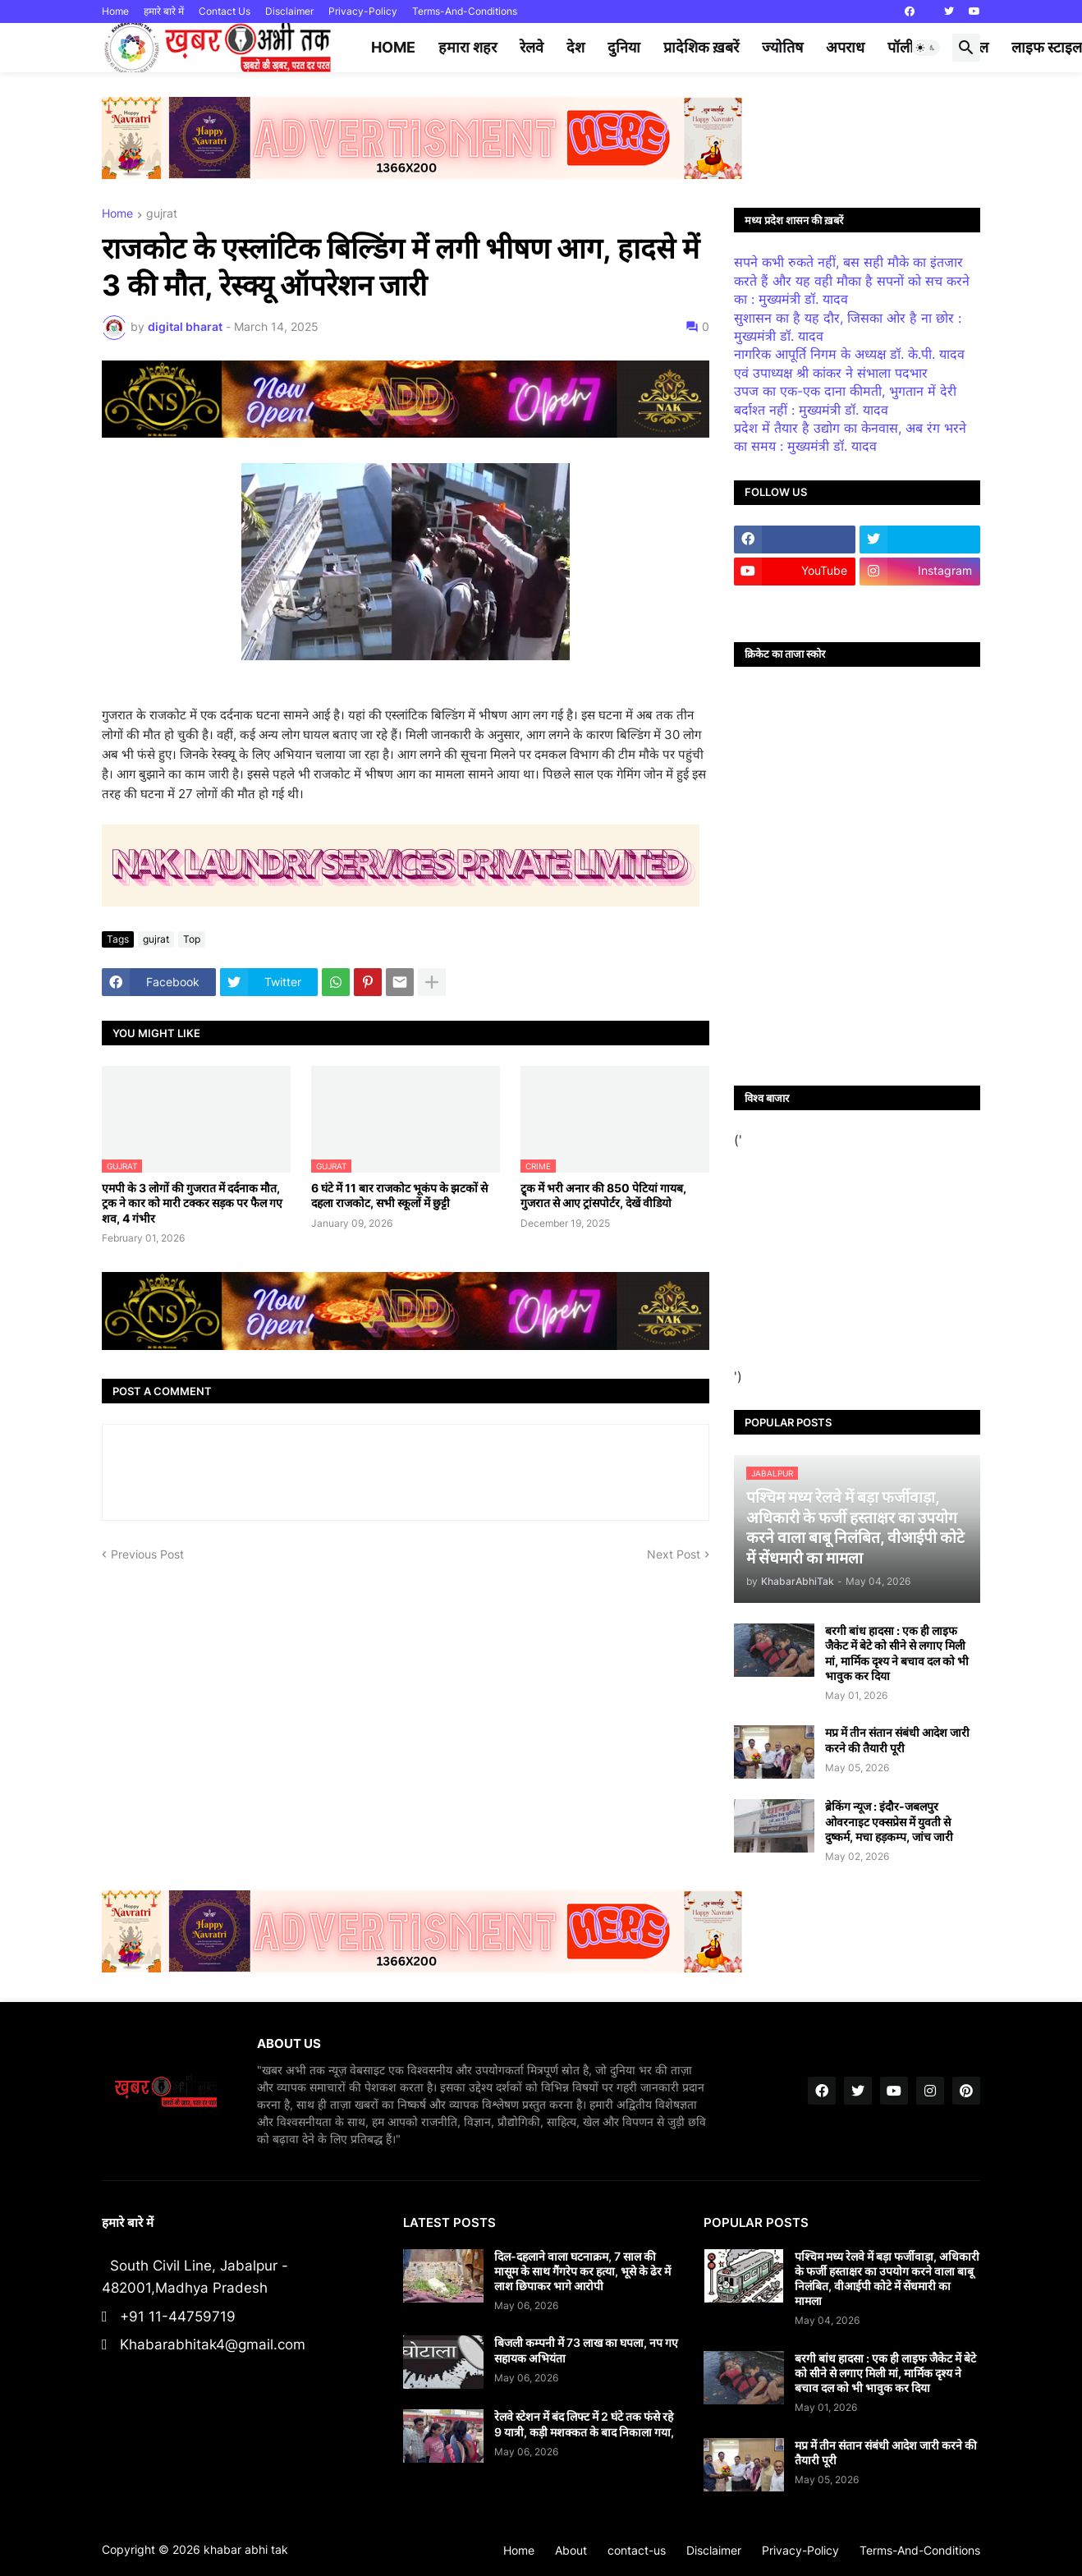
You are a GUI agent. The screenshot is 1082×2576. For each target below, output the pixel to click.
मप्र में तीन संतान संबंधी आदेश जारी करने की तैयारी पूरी (897, 1739)
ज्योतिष (782, 47)
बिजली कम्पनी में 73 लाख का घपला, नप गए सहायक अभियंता (586, 2349)
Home (115, 11)
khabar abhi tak (246, 2549)
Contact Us (224, 11)
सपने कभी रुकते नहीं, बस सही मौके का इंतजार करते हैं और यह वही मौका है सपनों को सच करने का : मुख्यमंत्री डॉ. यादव (852, 280)
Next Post (673, 1554)
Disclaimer (289, 11)
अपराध (845, 47)
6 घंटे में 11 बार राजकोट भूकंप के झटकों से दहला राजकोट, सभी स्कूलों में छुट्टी (399, 1195)
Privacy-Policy (362, 11)
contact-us (636, 2550)
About (571, 2550)
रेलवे (531, 47)
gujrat (161, 214)
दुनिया (623, 47)
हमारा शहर (467, 47)
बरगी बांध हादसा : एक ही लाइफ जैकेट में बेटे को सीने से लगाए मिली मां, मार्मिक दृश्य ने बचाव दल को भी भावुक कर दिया (897, 1653)
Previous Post (147, 1554)
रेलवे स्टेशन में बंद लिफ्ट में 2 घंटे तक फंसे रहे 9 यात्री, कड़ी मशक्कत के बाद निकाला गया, (584, 2423)
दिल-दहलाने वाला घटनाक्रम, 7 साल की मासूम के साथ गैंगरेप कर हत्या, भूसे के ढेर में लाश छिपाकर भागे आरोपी (582, 2271)
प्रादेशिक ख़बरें (701, 47)
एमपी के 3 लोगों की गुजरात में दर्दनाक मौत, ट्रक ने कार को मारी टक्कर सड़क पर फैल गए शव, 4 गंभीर (192, 1202)
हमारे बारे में (164, 11)
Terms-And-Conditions (464, 11)
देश (575, 47)
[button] (926, 47)
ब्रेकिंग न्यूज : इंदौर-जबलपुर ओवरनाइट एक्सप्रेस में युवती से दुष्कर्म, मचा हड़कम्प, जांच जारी (889, 1821)
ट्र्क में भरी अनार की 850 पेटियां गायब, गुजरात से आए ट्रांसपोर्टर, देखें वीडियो (603, 1195)
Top (191, 939)
